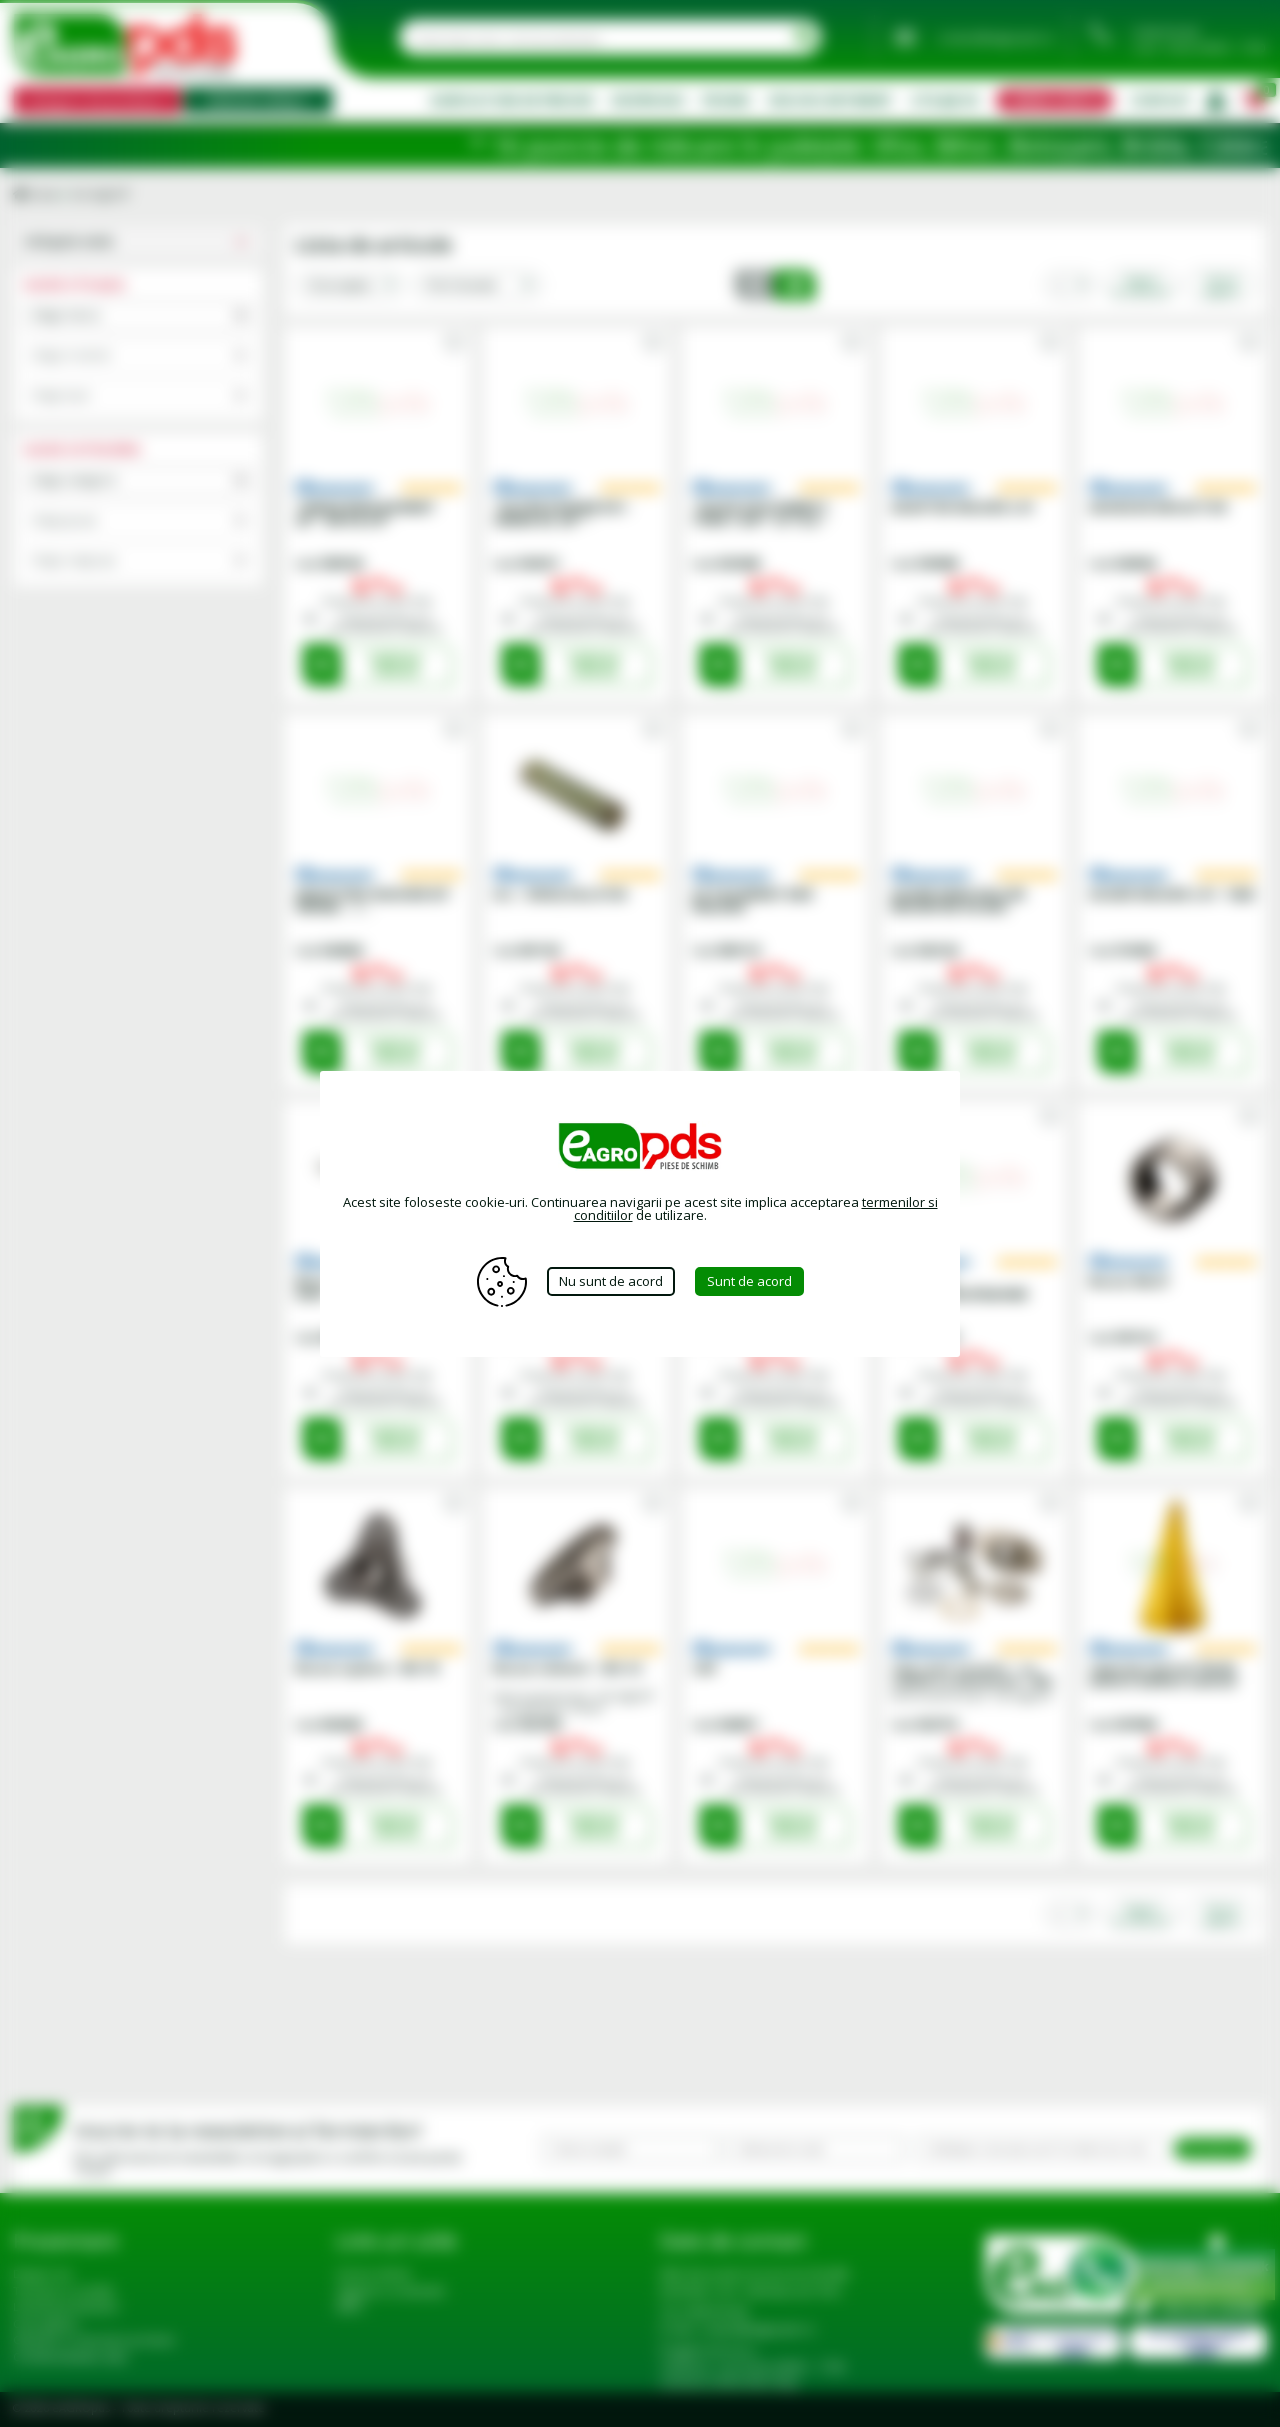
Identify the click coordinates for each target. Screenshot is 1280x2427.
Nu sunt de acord (611, 1281)
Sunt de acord (749, 1281)
